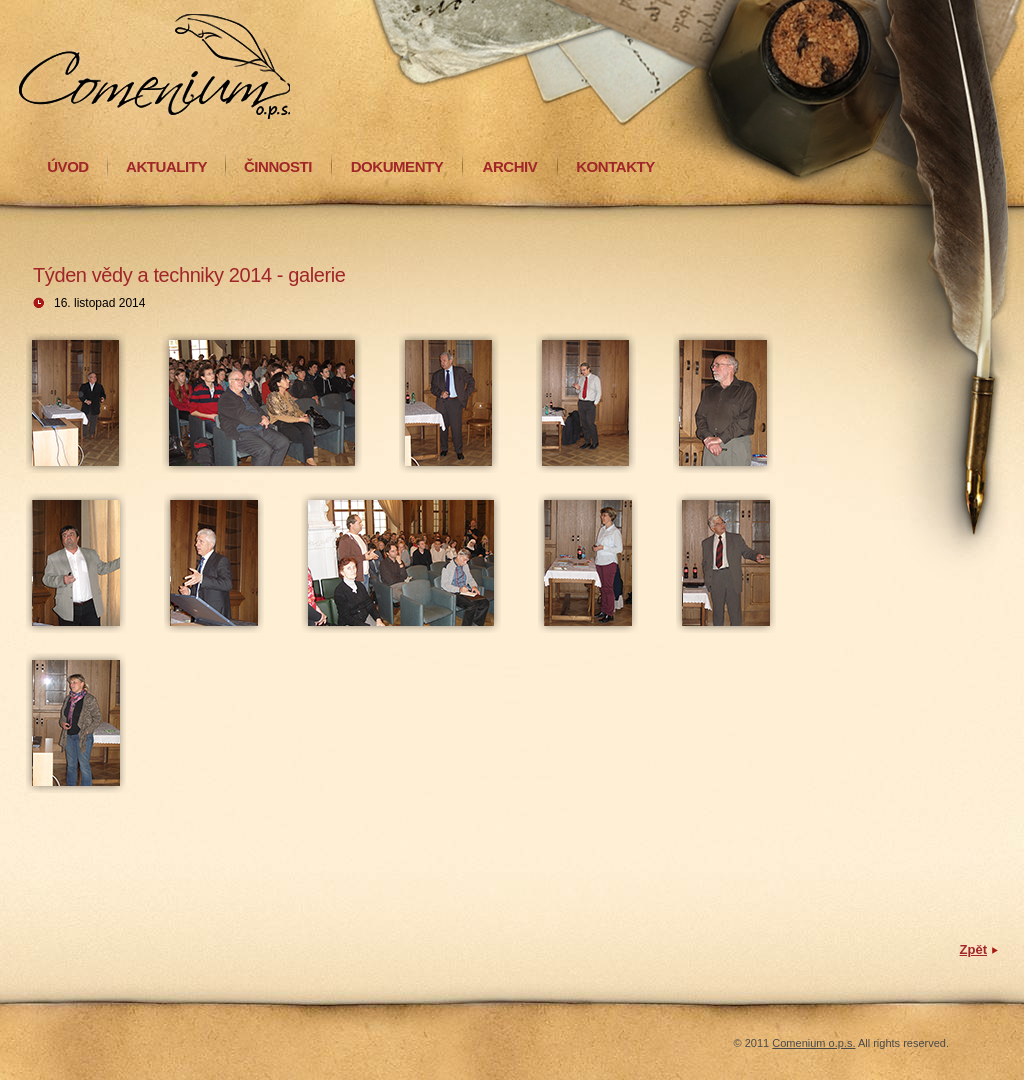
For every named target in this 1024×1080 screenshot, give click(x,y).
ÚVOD (68, 166)
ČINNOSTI (278, 166)
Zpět (973, 949)
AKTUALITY (166, 166)
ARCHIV (510, 166)
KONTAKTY (615, 166)
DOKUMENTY (397, 166)
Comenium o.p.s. (813, 1043)
